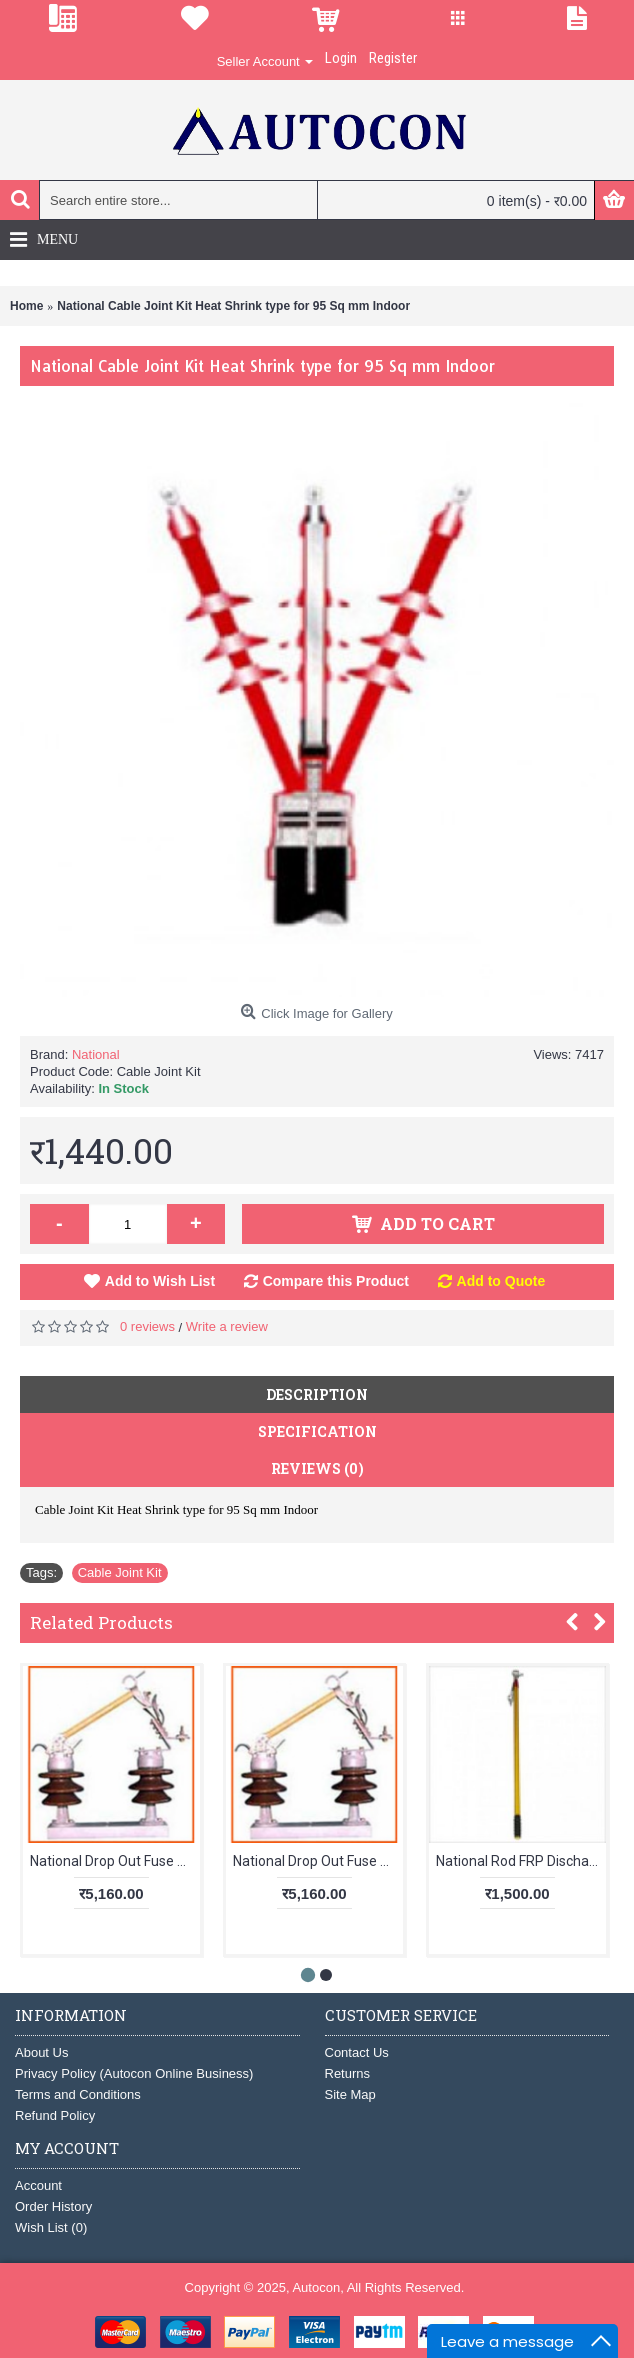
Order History (53, 2206)
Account (38, 2185)
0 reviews (147, 1326)
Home (26, 306)
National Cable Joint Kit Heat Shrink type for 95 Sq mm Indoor (233, 306)
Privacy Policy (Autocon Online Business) (134, 2073)
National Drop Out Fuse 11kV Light (115, 1861)
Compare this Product (336, 1281)
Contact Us (357, 2052)
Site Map (350, 2094)
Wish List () (51, 2227)
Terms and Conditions (78, 2094)
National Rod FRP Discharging (521, 1861)
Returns (348, 2073)
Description (317, 1394)
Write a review (227, 1326)
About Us (41, 2052)
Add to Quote (501, 1281)
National (96, 1054)
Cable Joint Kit (120, 1572)
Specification (317, 1431)
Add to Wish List (160, 1281)
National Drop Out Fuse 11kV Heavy (318, 1861)
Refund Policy (55, 2115)
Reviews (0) (317, 1468)
